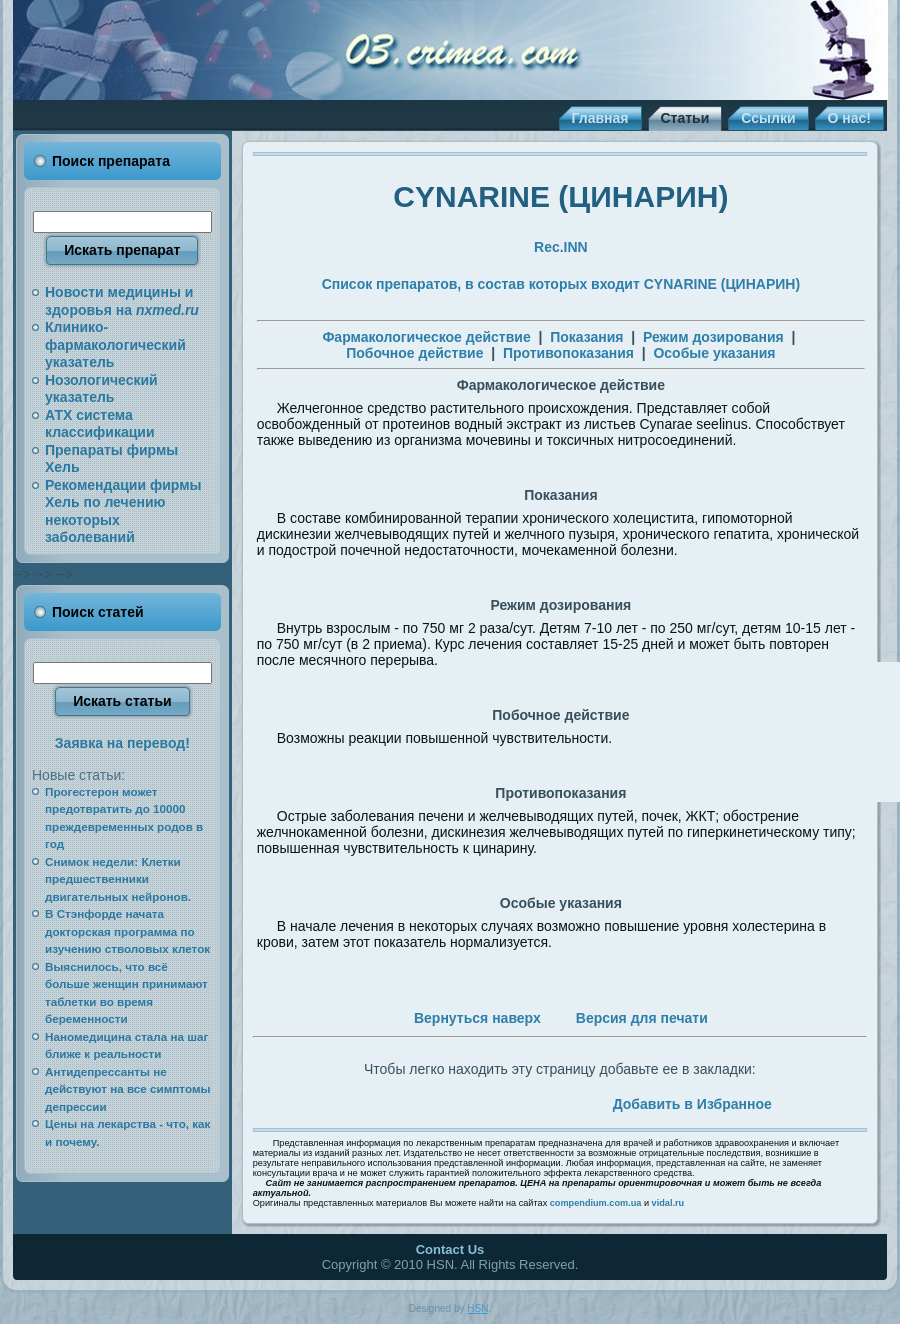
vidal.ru (668, 1203)
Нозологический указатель (101, 389)
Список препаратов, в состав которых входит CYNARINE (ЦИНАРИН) (561, 284)
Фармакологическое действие (426, 337)
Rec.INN (561, 247)
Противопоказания (568, 353)
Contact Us (450, 1249)
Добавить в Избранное (692, 1104)
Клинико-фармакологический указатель (115, 344)
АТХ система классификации (100, 424)
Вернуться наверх (477, 1018)
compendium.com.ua (596, 1203)
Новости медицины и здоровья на (122, 301)
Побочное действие (414, 353)
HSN (477, 1308)
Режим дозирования (713, 337)
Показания (586, 337)
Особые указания (714, 353)
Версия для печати (642, 1018)
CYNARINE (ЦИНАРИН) (560, 196)
